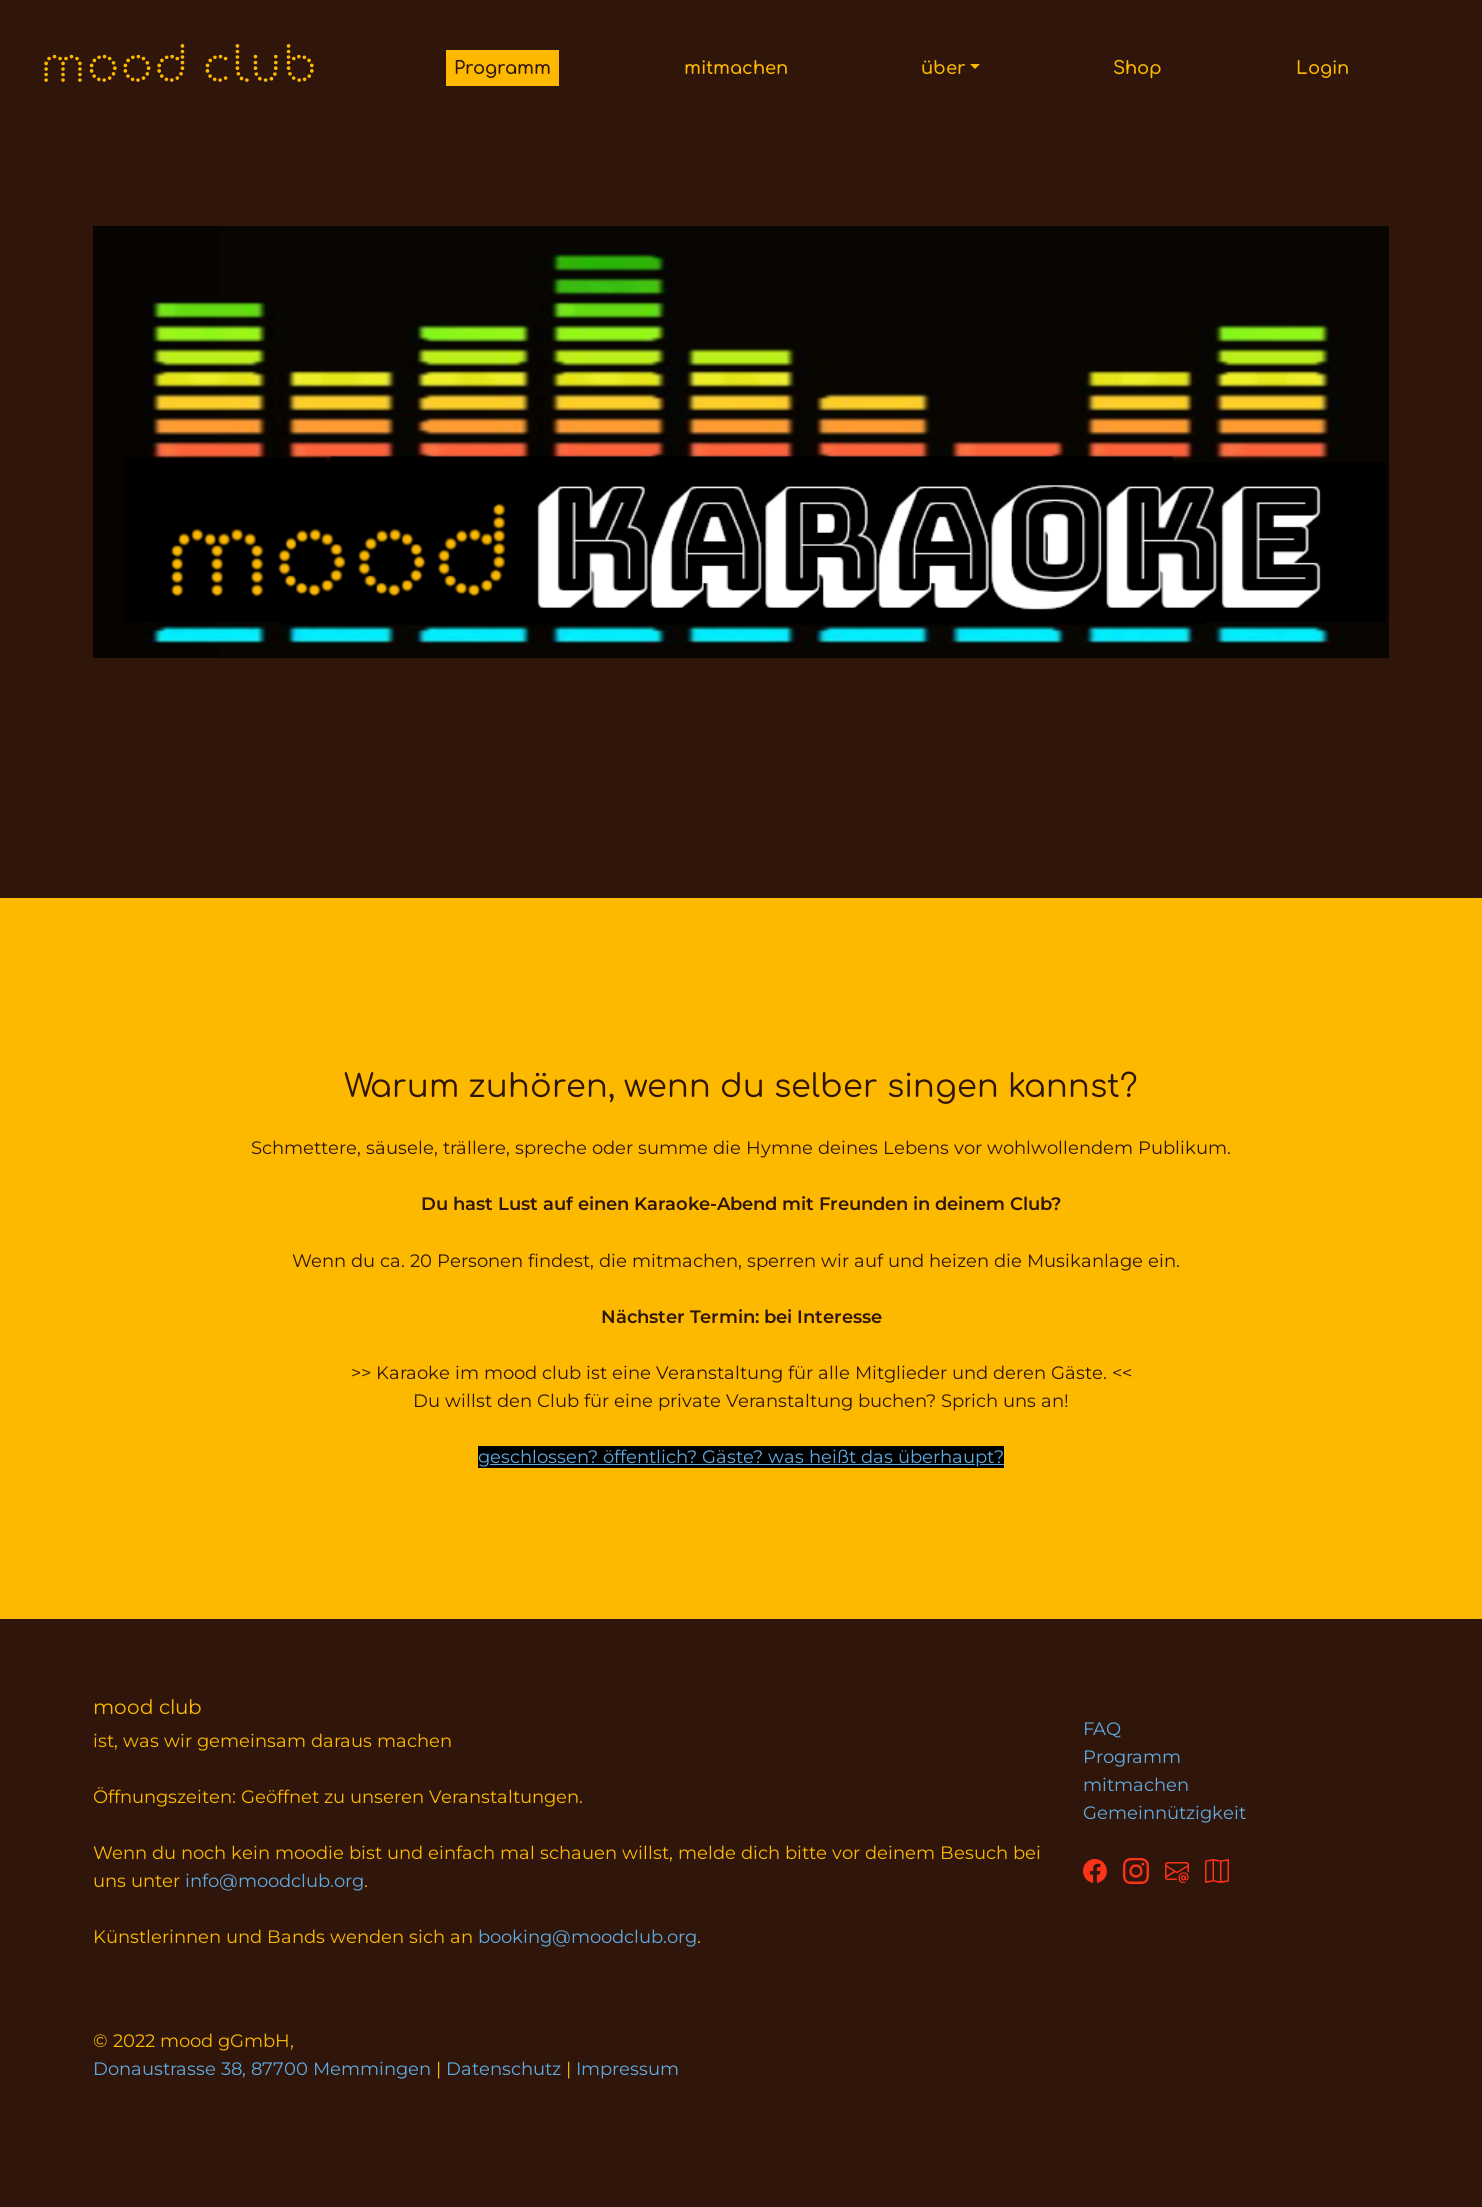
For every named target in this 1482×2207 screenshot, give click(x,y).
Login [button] (1322, 68)
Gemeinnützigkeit (1164, 1813)
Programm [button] (502, 68)
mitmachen (1136, 1785)
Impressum (627, 2069)
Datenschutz (503, 2069)
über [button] (943, 68)
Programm (1132, 1757)
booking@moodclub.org (587, 1937)
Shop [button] (1137, 68)
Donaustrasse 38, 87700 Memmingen (262, 2069)
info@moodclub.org (274, 1881)
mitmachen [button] (736, 68)
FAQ (1102, 1729)
